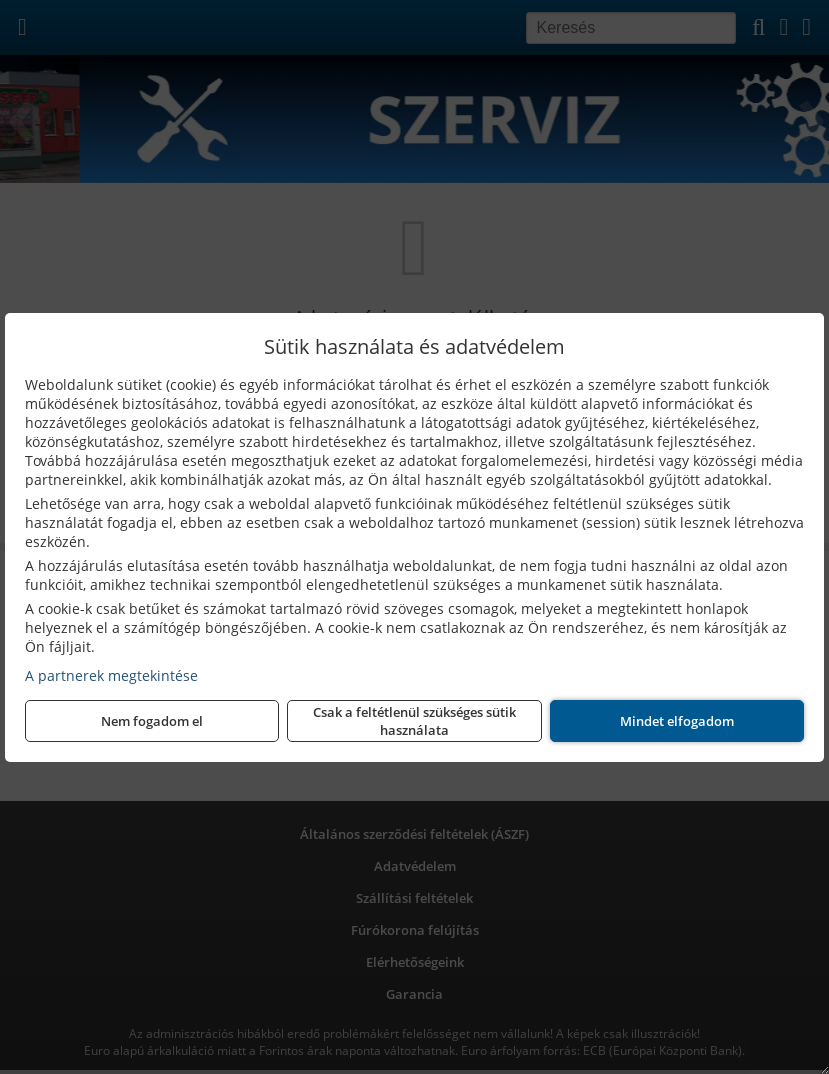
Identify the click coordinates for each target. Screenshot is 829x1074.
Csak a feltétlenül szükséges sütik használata (414, 721)
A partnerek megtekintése (111, 675)
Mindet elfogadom (677, 721)
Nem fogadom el (152, 721)
